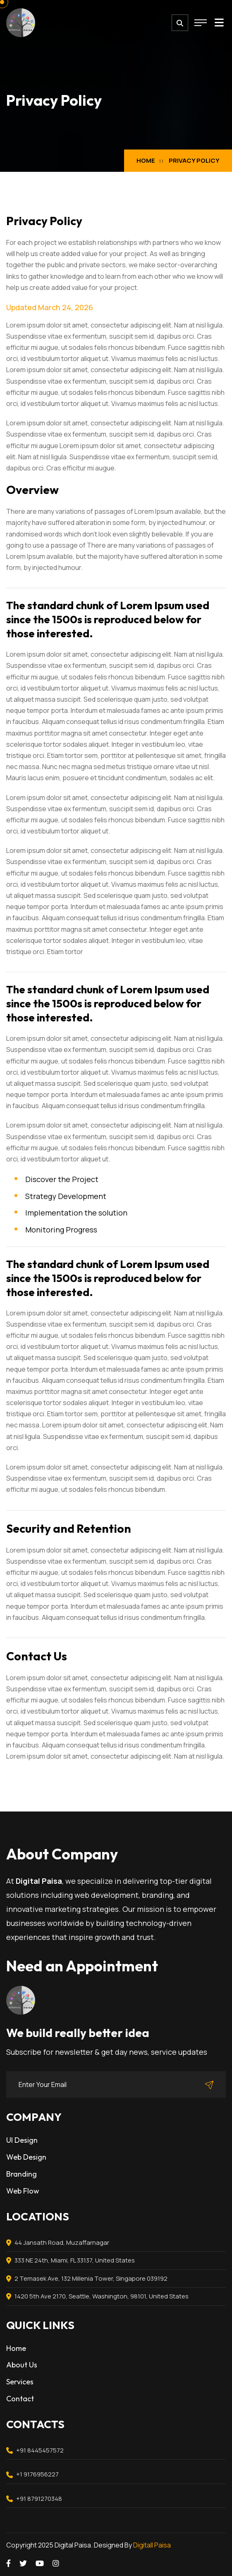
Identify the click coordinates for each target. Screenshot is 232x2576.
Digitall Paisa (152, 2545)
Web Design (26, 2157)
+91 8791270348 (39, 2498)
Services (19, 2381)
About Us (21, 2364)
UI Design (22, 2140)
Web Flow (22, 2191)
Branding (21, 2174)
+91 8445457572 (40, 2450)
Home (145, 160)
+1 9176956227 (37, 2474)
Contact (20, 2398)
